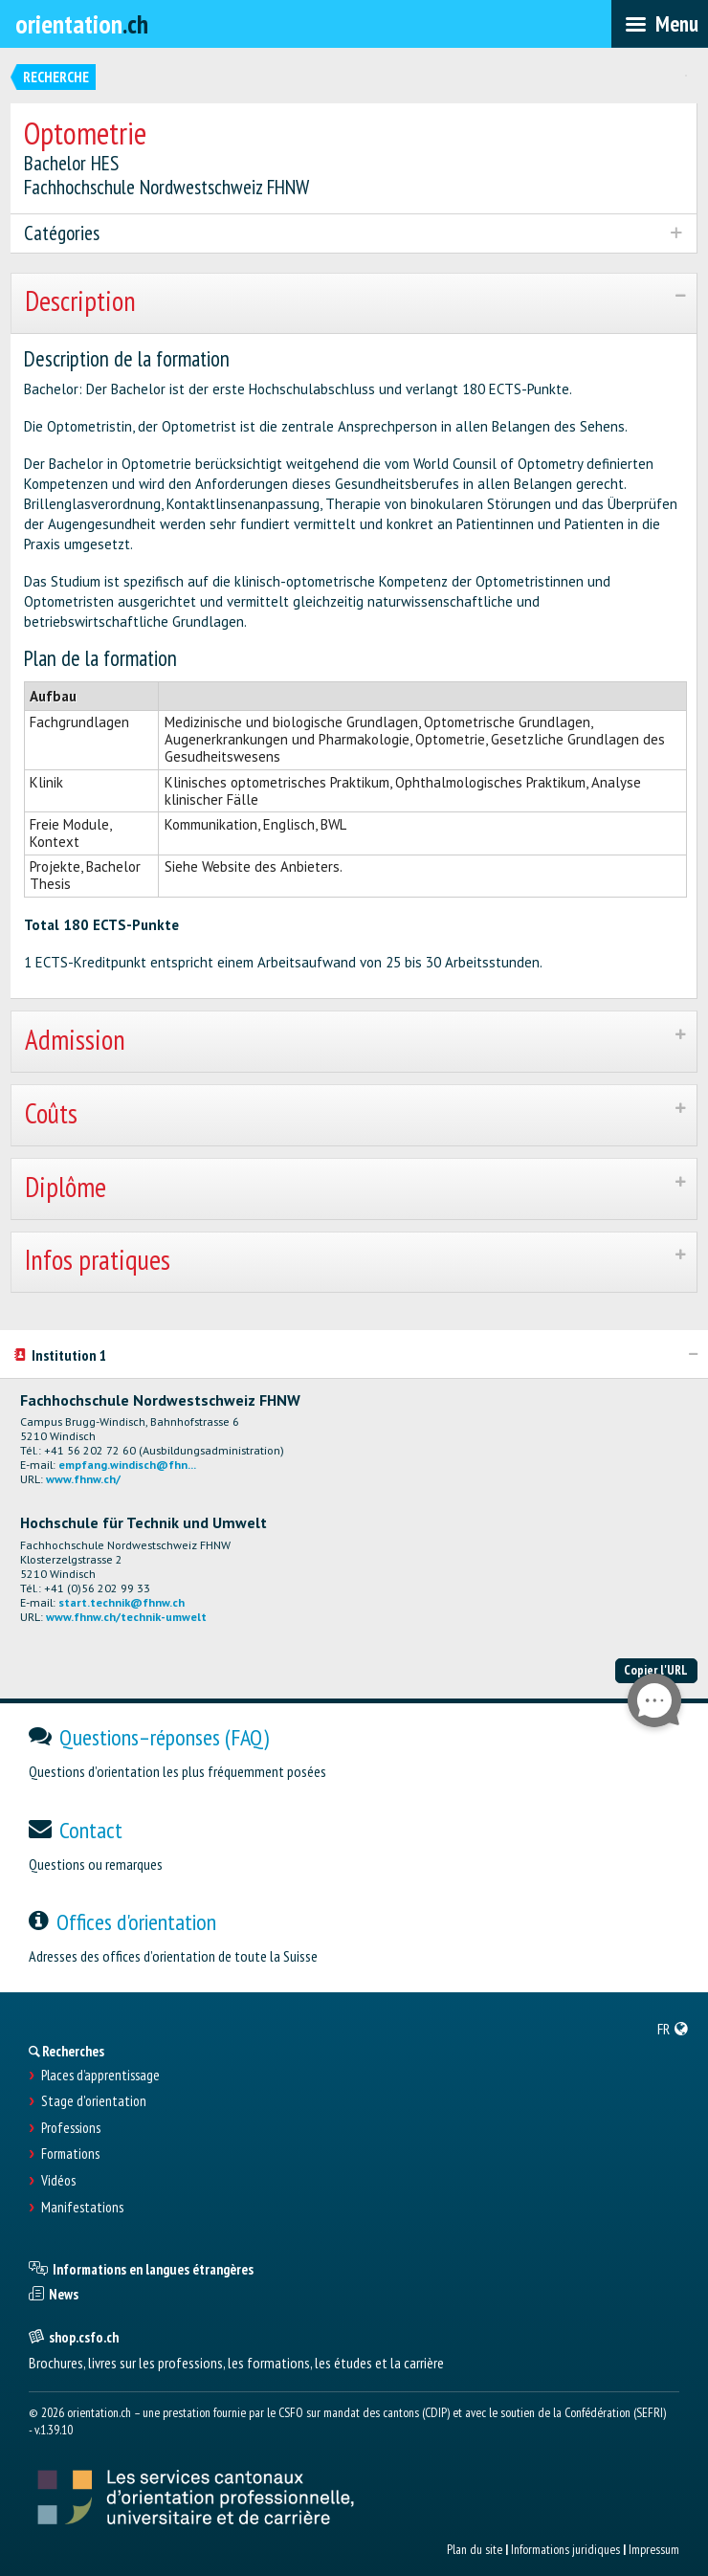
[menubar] (659, 24)
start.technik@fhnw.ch (121, 1602)
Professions (70, 2128)
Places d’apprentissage (100, 2075)
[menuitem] (673, 2028)
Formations (70, 2154)
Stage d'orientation (93, 2101)
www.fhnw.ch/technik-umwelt (126, 1617)
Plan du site (474, 2549)
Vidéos (58, 2180)
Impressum (654, 2549)
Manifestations (82, 2207)
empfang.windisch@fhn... (127, 1464)
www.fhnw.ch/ (83, 1479)
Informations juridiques (565, 2549)
